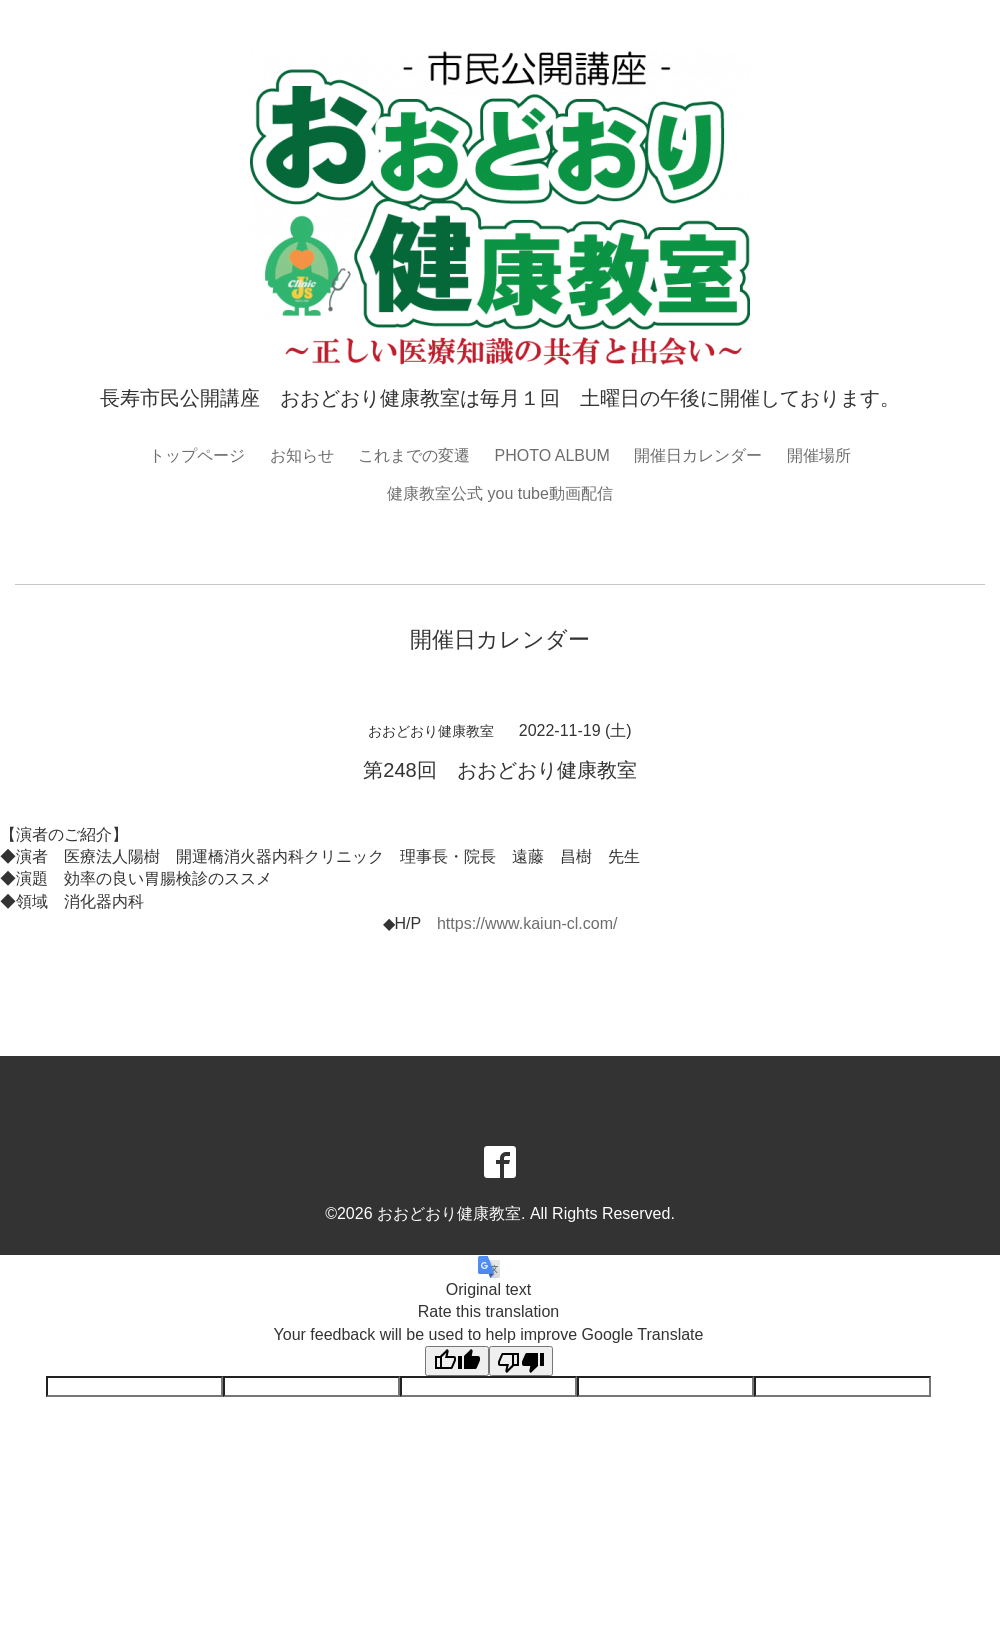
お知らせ (302, 455)
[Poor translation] (521, 1361)
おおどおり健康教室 (449, 1213)
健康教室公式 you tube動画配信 (500, 493)
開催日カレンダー (698, 455)
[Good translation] (457, 1361)
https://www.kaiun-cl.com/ (527, 923)
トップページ (197, 455)
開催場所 (819, 455)
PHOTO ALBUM (552, 455)
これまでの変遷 (414, 455)
